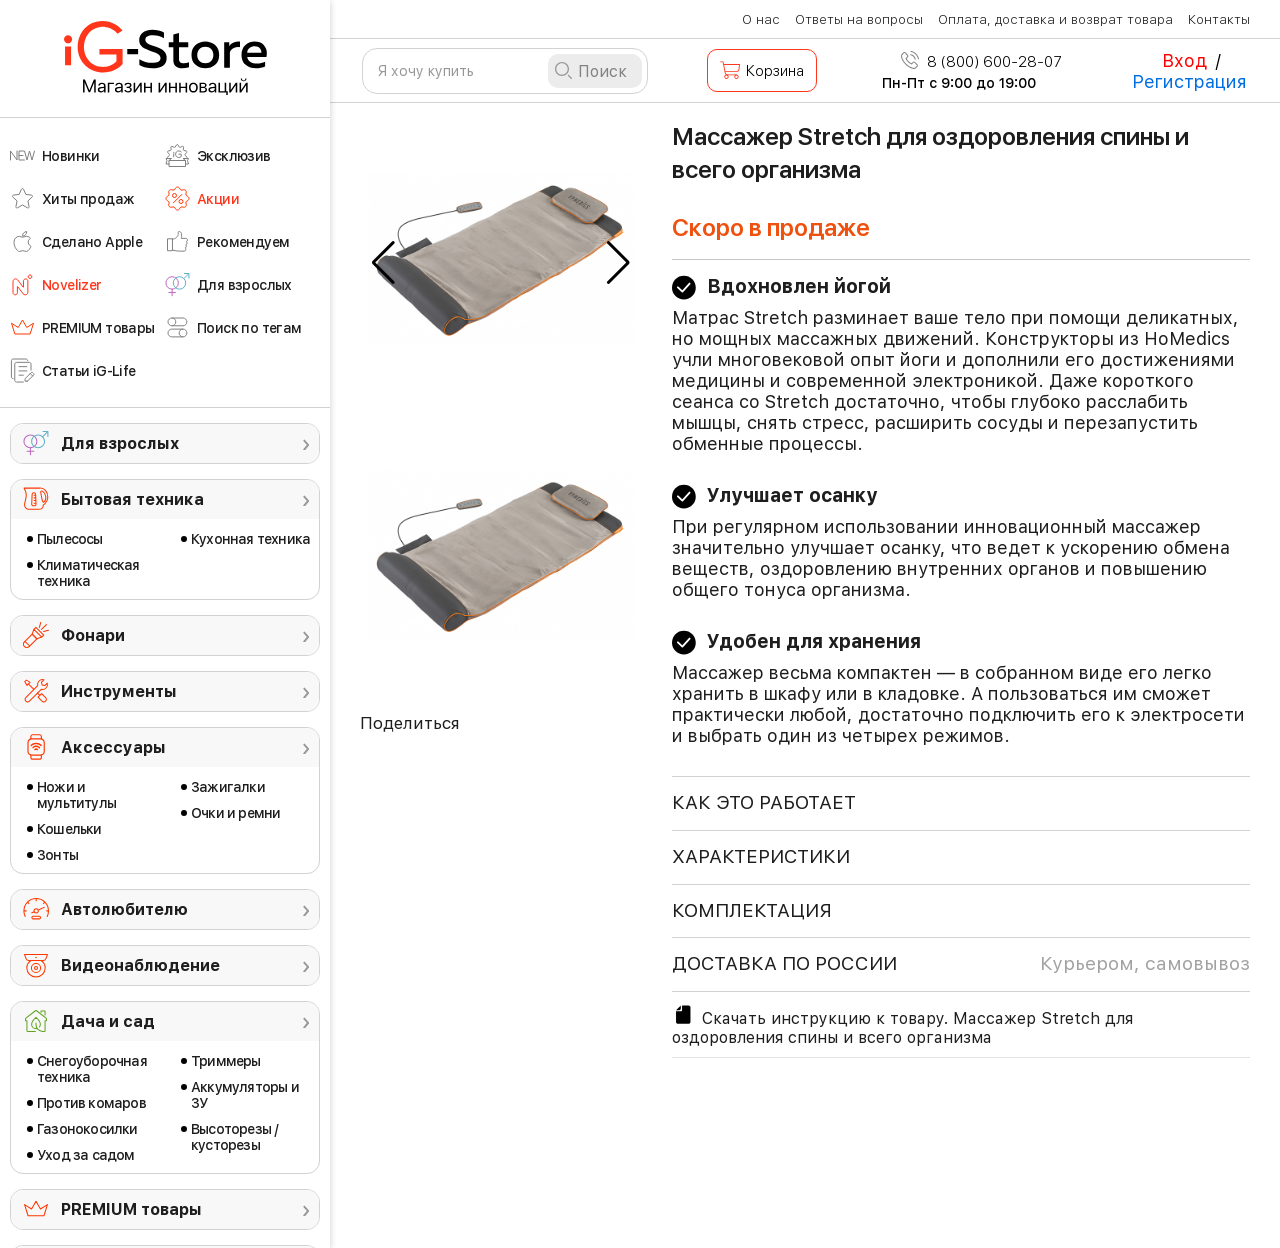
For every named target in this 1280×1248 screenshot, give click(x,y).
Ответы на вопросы (859, 19)
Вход (1184, 60)
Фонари (93, 635)
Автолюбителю (124, 909)
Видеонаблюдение (140, 965)
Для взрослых (120, 443)
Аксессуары (113, 747)
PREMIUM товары (131, 1209)
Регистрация (1189, 81)
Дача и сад (108, 1021)
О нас (761, 19)
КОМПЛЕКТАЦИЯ (752, 910)
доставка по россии (961, 964)
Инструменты (119, 691)
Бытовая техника (132, 499)
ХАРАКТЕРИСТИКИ (761, 856)
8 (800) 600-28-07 (981, 62)
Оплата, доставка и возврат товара (1055, 19)
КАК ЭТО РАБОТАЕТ (764, 802)
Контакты (1219, 19)
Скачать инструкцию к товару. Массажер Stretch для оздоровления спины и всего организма (902, 1025)
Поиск (602, 71)
